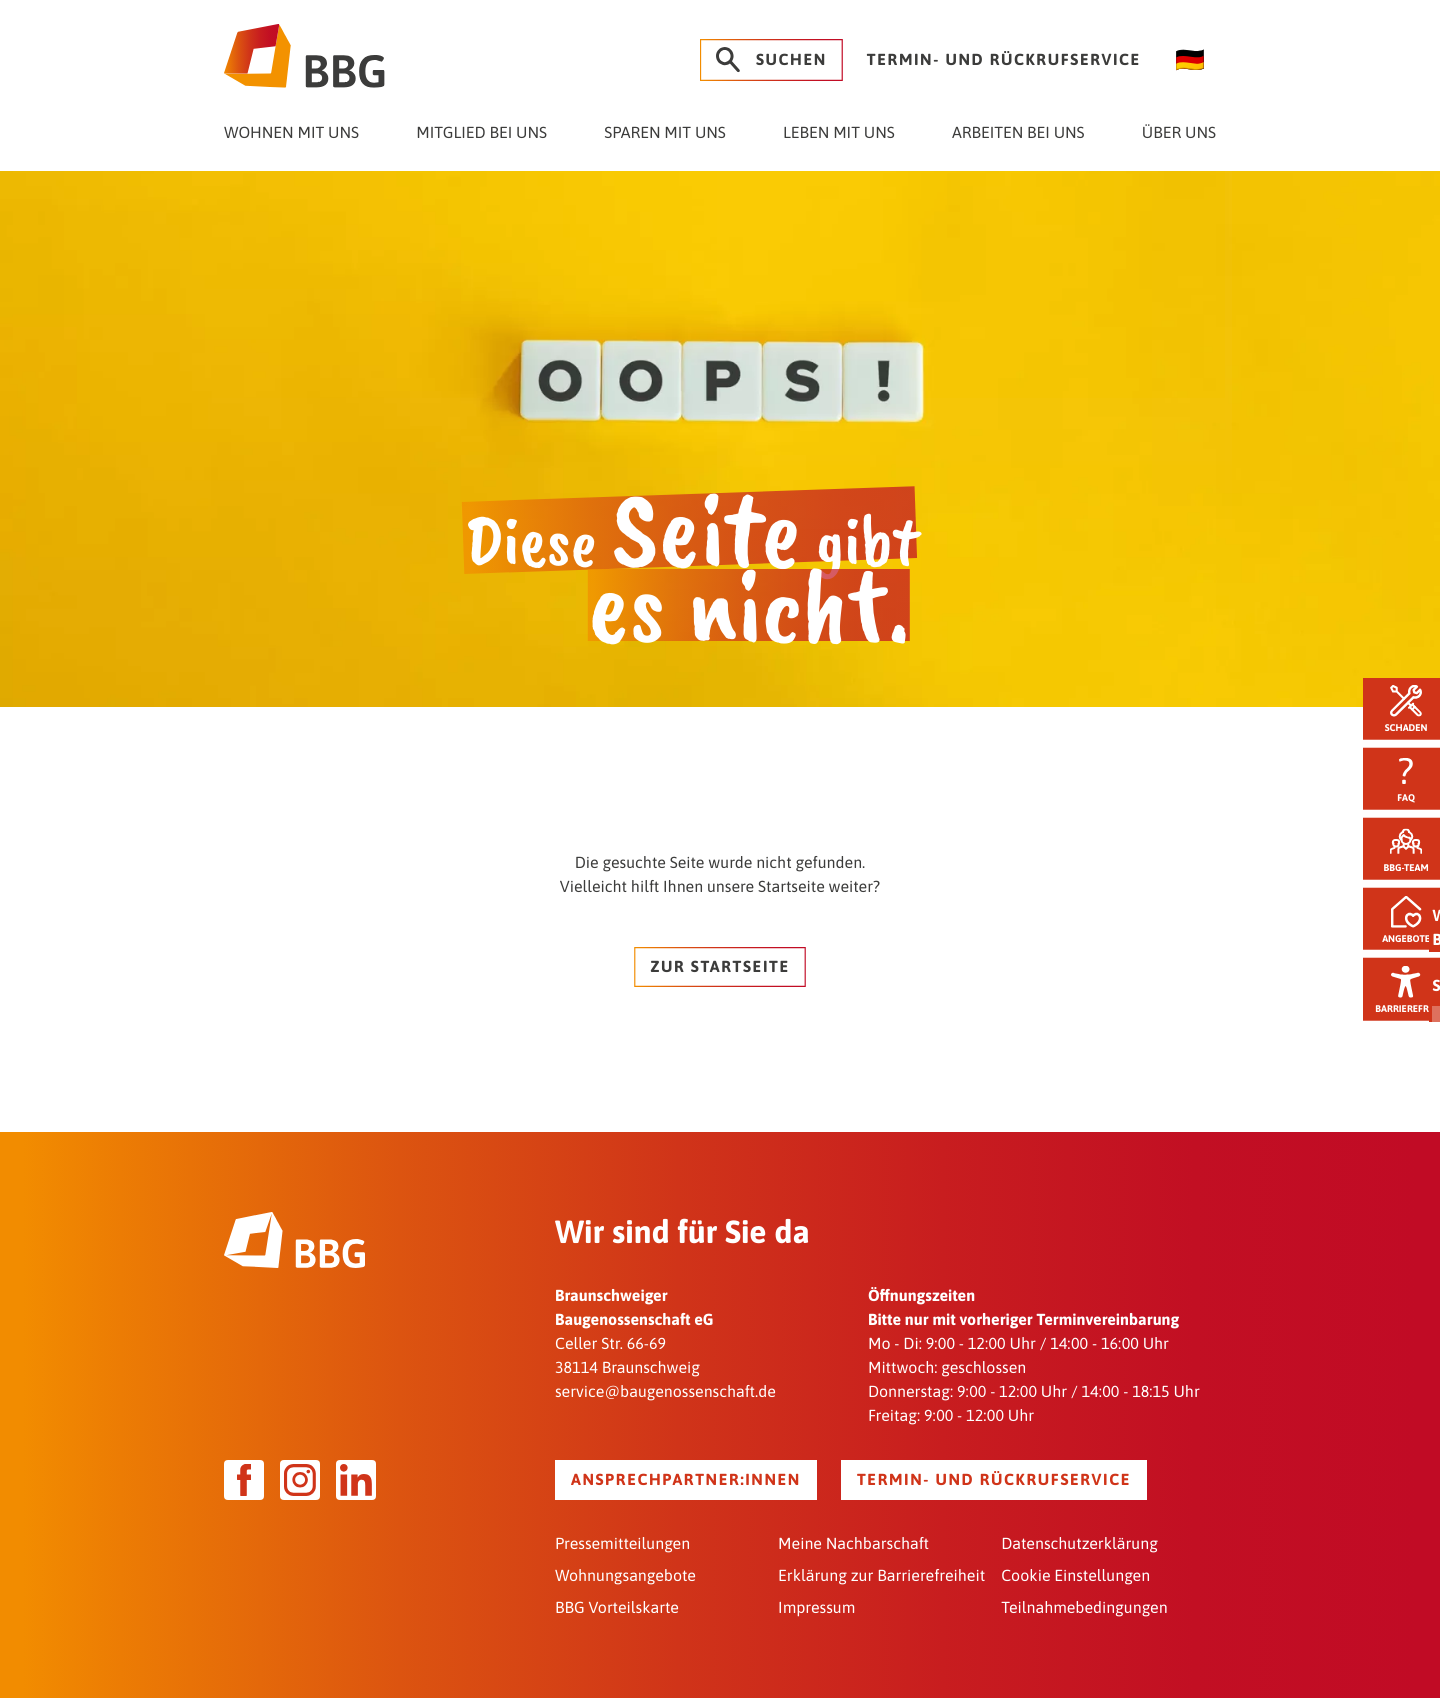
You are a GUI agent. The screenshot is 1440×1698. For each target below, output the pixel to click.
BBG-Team (1396, 849)
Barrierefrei (1396, 993)
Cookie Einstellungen (1075, 1574)
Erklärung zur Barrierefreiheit (881, 1574)
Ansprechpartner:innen (686, 1478)
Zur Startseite (720, 965)
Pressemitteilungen (622, 1542)
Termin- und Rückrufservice (1004, 60)
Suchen (771, 60)
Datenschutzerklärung (1079, 1542)
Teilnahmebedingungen (1084, 1606)
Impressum (816, 1606)
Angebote (1396, 921)
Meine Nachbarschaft (853, 1542)
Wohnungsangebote (625, 1574)
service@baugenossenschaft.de (665, 1390)
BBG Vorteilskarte (617, 1606)
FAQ (1396, 777)
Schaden (1396, 705)
